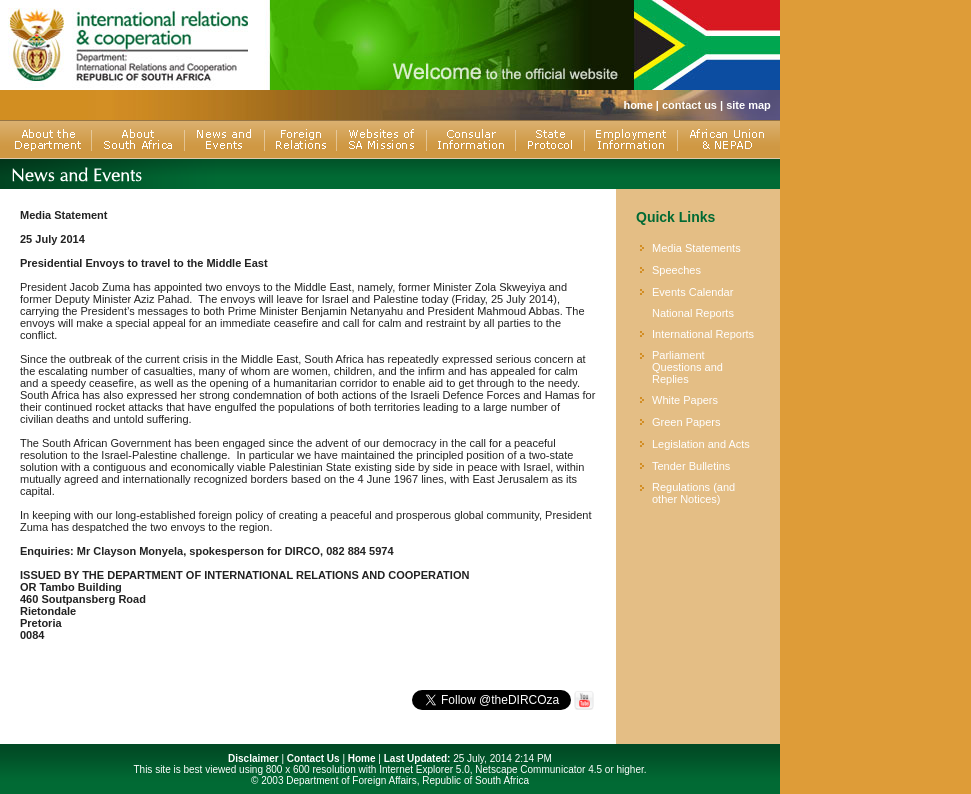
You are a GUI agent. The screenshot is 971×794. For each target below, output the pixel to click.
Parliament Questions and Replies (687, 367)
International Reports (703, 334)
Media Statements (696, 248)
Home (362, 758)
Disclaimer (253, 758)
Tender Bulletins (691, 466)
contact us (689, 105)
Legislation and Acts (701, 444)
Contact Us (313, 758)
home (637, 105)
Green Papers (686, 422)
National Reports (693, 313)
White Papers (685, 400)
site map (748, 105)
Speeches (676, 270)
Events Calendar (692, 292)
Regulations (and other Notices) (693, 493)
